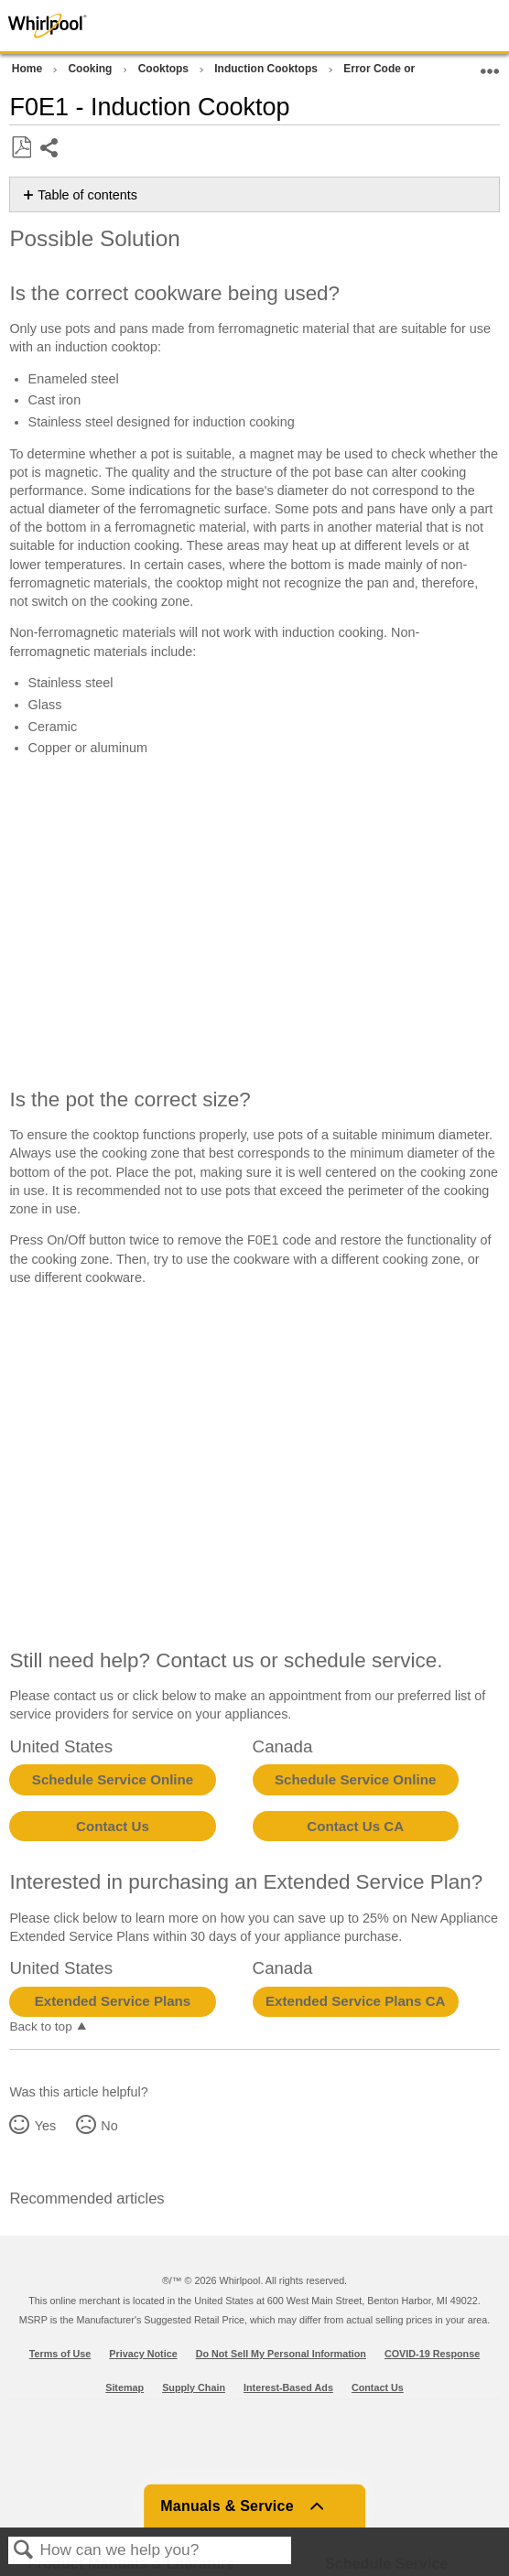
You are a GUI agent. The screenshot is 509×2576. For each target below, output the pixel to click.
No (109, 2125)
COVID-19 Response (432, 2353)
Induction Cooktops (267, 68)
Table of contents (87, 195)
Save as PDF (21, 147)
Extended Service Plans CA (355, 2001)
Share (49, 149)
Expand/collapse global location (490, 65)
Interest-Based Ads (288, 2387)
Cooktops (165, 68)
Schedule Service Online (112, 1779)
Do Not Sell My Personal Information (281, 2353)
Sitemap (124, 2387)
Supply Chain (193, 2387)
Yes (45, 2125)
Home (29, 68)
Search (23, 2551)
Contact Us (112, 1826)
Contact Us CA (355, 1826)
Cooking (91, 68)
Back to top (40, 2026)
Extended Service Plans (112, 2001)
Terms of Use (60, 2353)
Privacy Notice (143, 2353)
